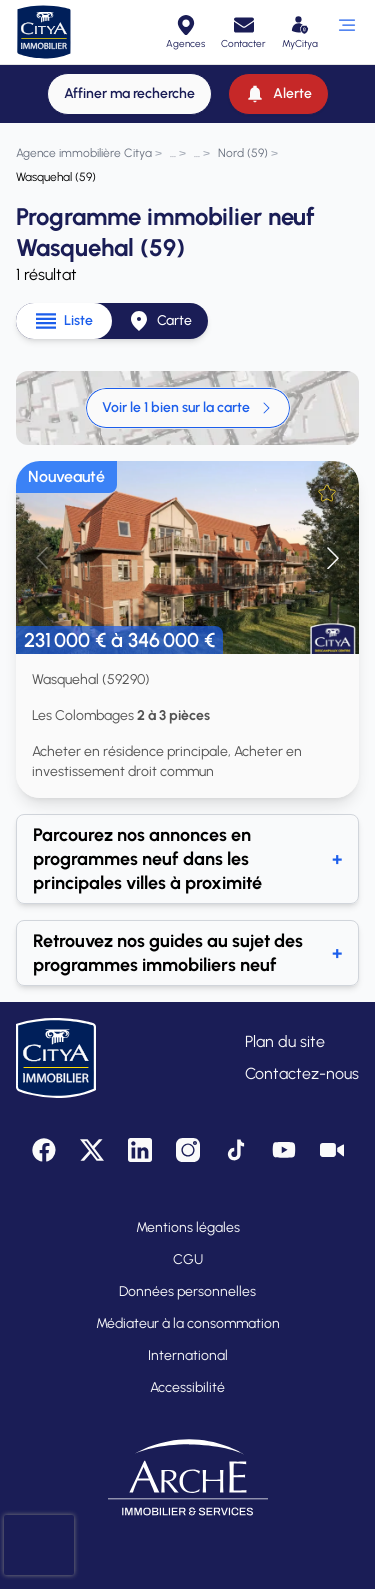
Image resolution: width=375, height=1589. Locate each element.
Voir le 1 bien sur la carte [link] (188, 407)
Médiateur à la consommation (188, 1323)
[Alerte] (278, 94)
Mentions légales (188, 1227)
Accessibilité (187, 1387)
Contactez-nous (302, 1073)
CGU (188, 1259)
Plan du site (285, 1041)
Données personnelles (187, 1291)
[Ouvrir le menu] (346, 32)
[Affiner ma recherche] (129, 94)
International (188, 1355)
